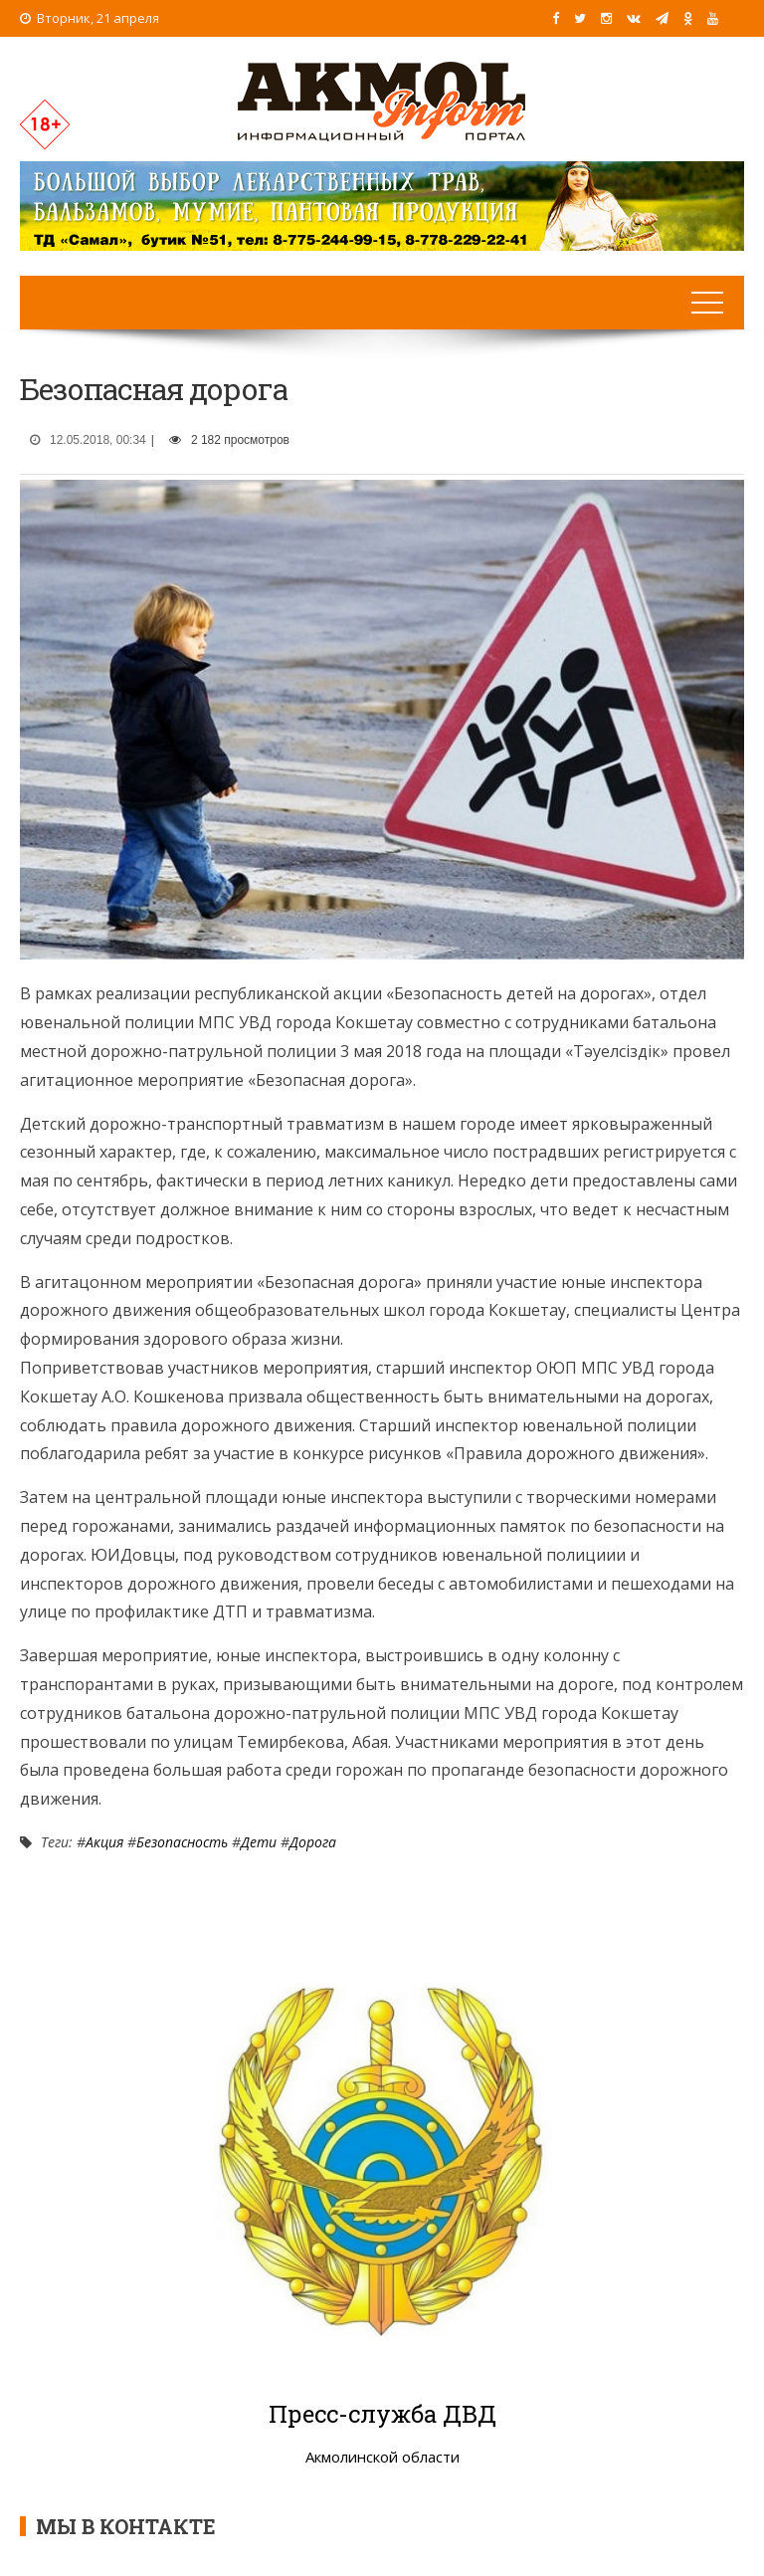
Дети (259, 1841)
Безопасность (182, 1841)
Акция (104, 1841)
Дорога (312, 1841)
